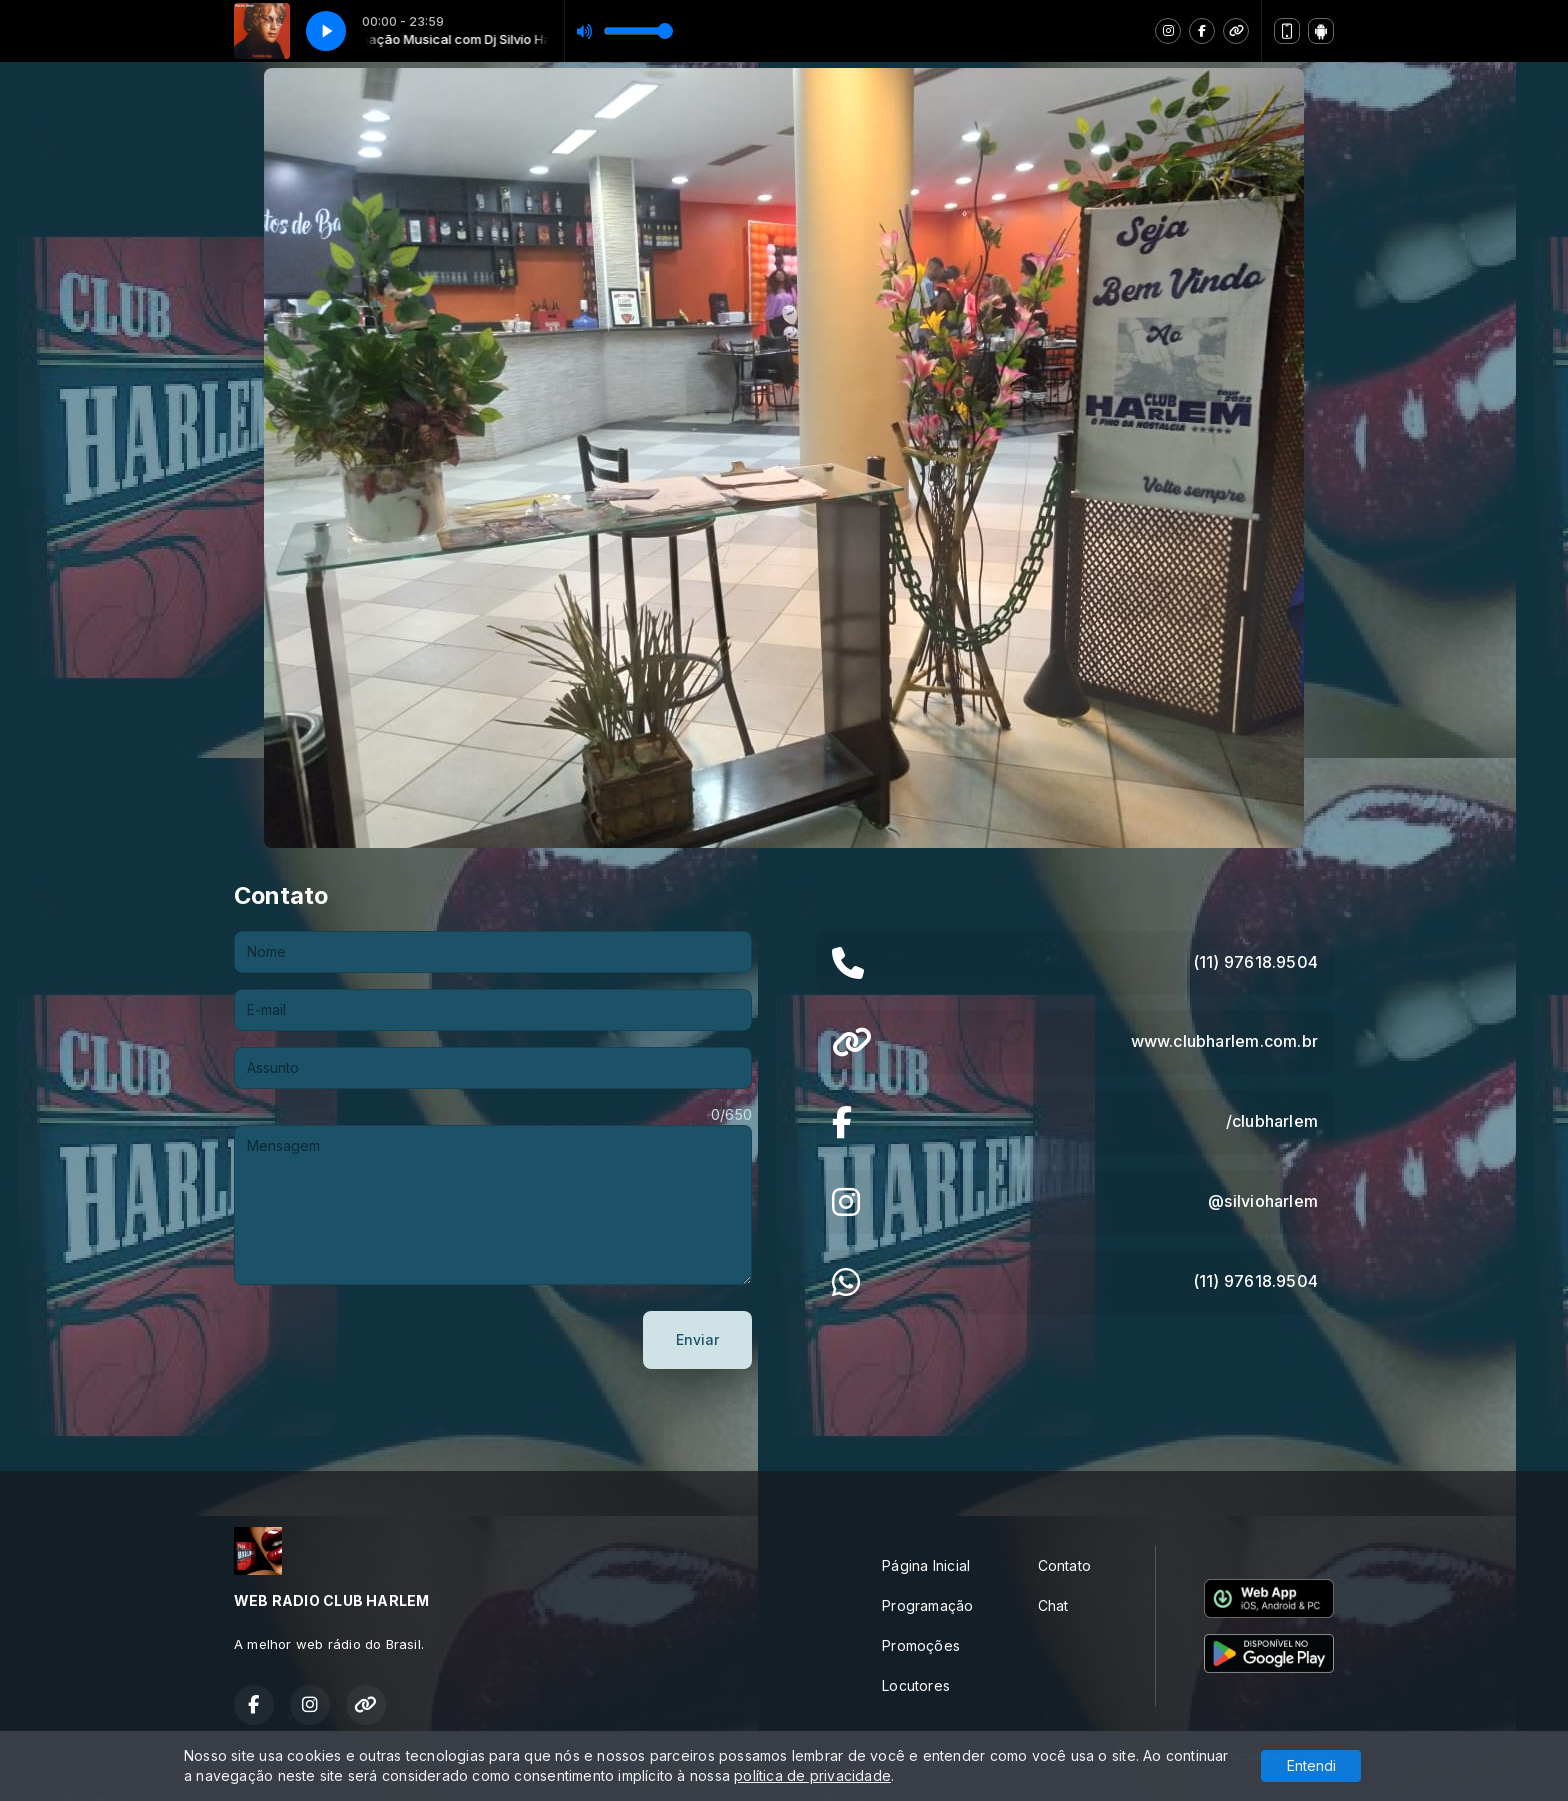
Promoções (921, 1645)
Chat (1053, 1605)
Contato (1064, 1565)
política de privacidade (812, 1775)
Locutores (916, 1685)
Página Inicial (926, 1565)
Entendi (1311, 1765)
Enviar (697, 1339)
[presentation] (386, 1340)
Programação (927, 1605)
